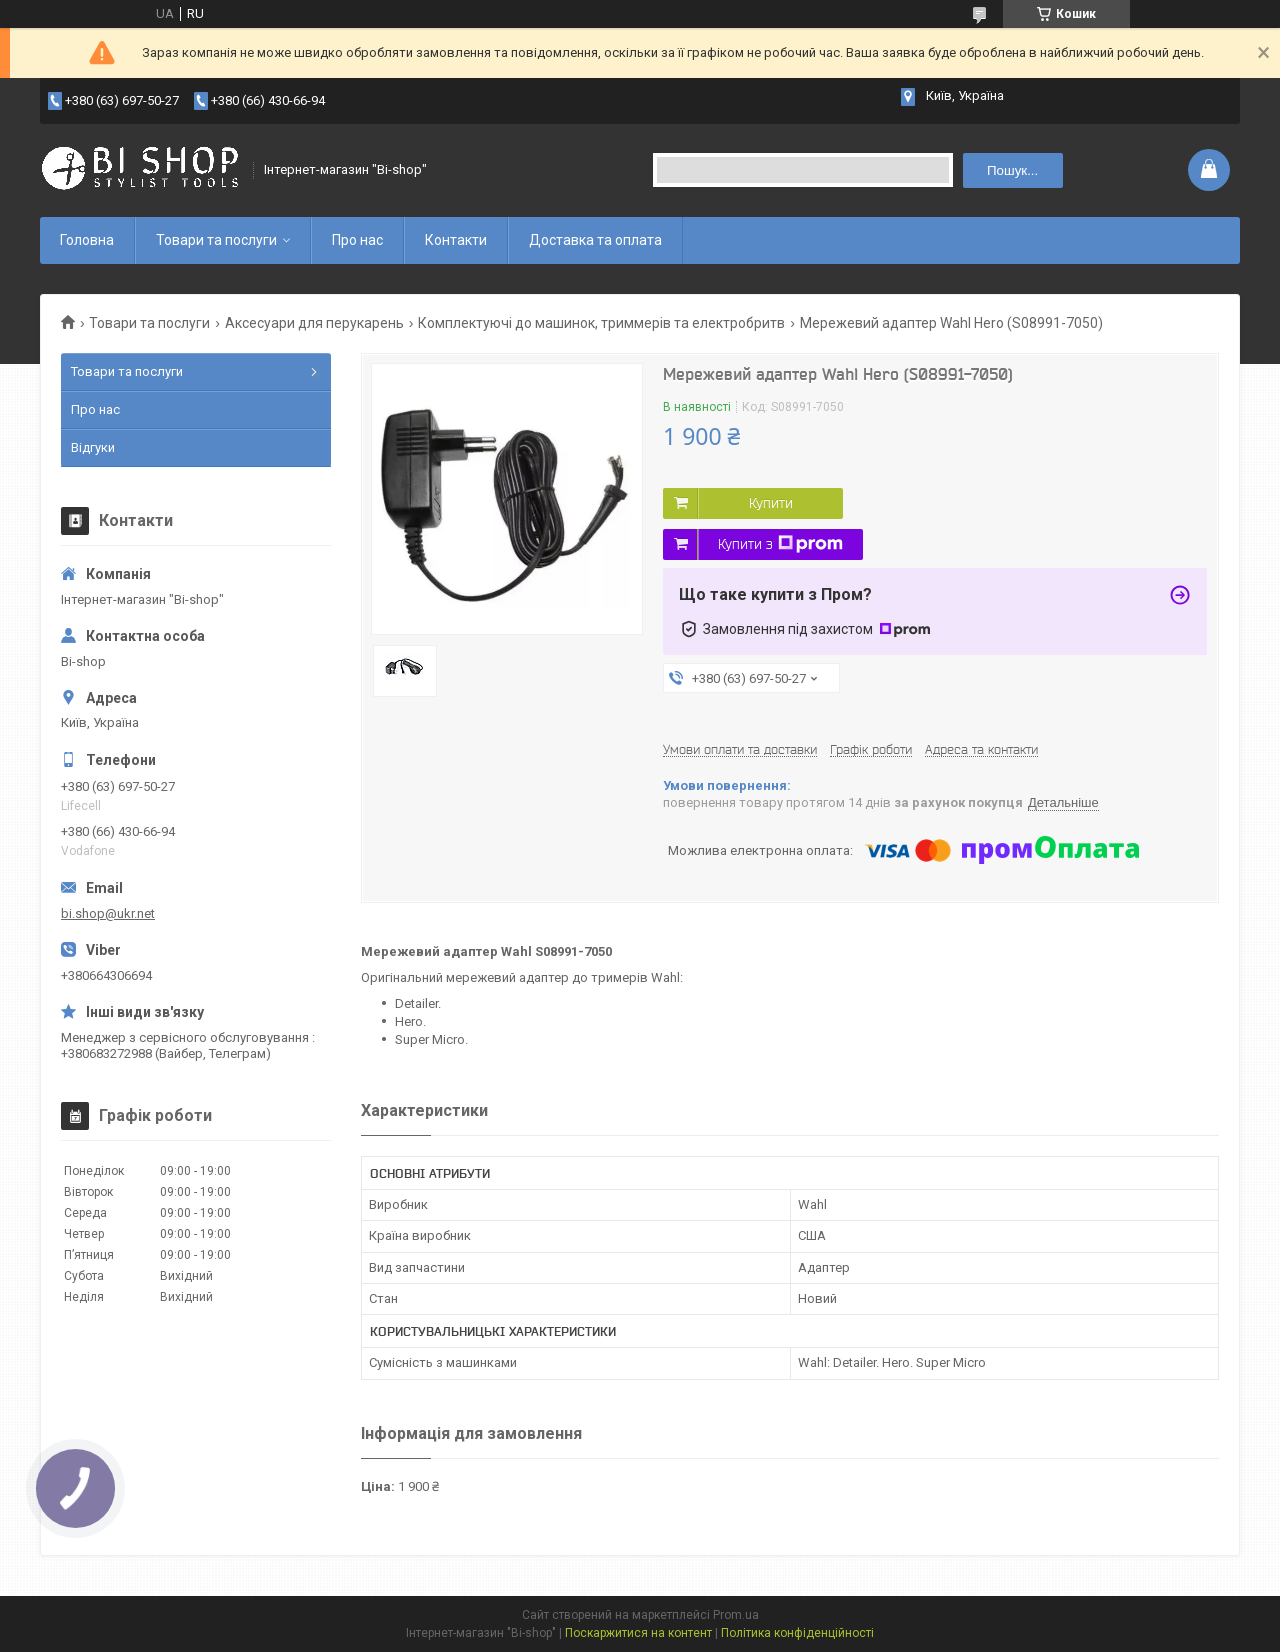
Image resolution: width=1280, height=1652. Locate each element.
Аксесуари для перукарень (314, 323)
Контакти (456, 240)
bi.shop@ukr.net (108, 913)
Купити (771, 503)
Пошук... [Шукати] (1012, 170)
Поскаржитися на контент (638, 1633)
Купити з (780, 544)
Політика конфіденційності (797, 1633)
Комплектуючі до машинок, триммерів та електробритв (601, 323)
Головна (87, 240)
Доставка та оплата (595, 240)
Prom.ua (736, 1615)
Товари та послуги (216, 240)
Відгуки (93, 447)
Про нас (357, 240)
